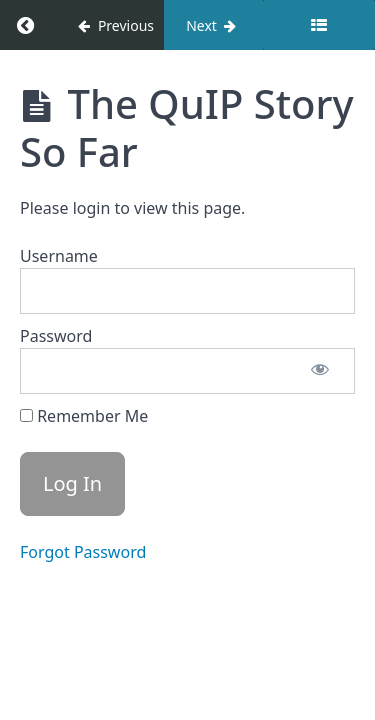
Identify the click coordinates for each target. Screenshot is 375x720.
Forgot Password (83, 552)
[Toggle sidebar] (319, 25)
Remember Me (84, 416)
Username (59, 256)
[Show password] (320, 371)
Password (56, 336)
